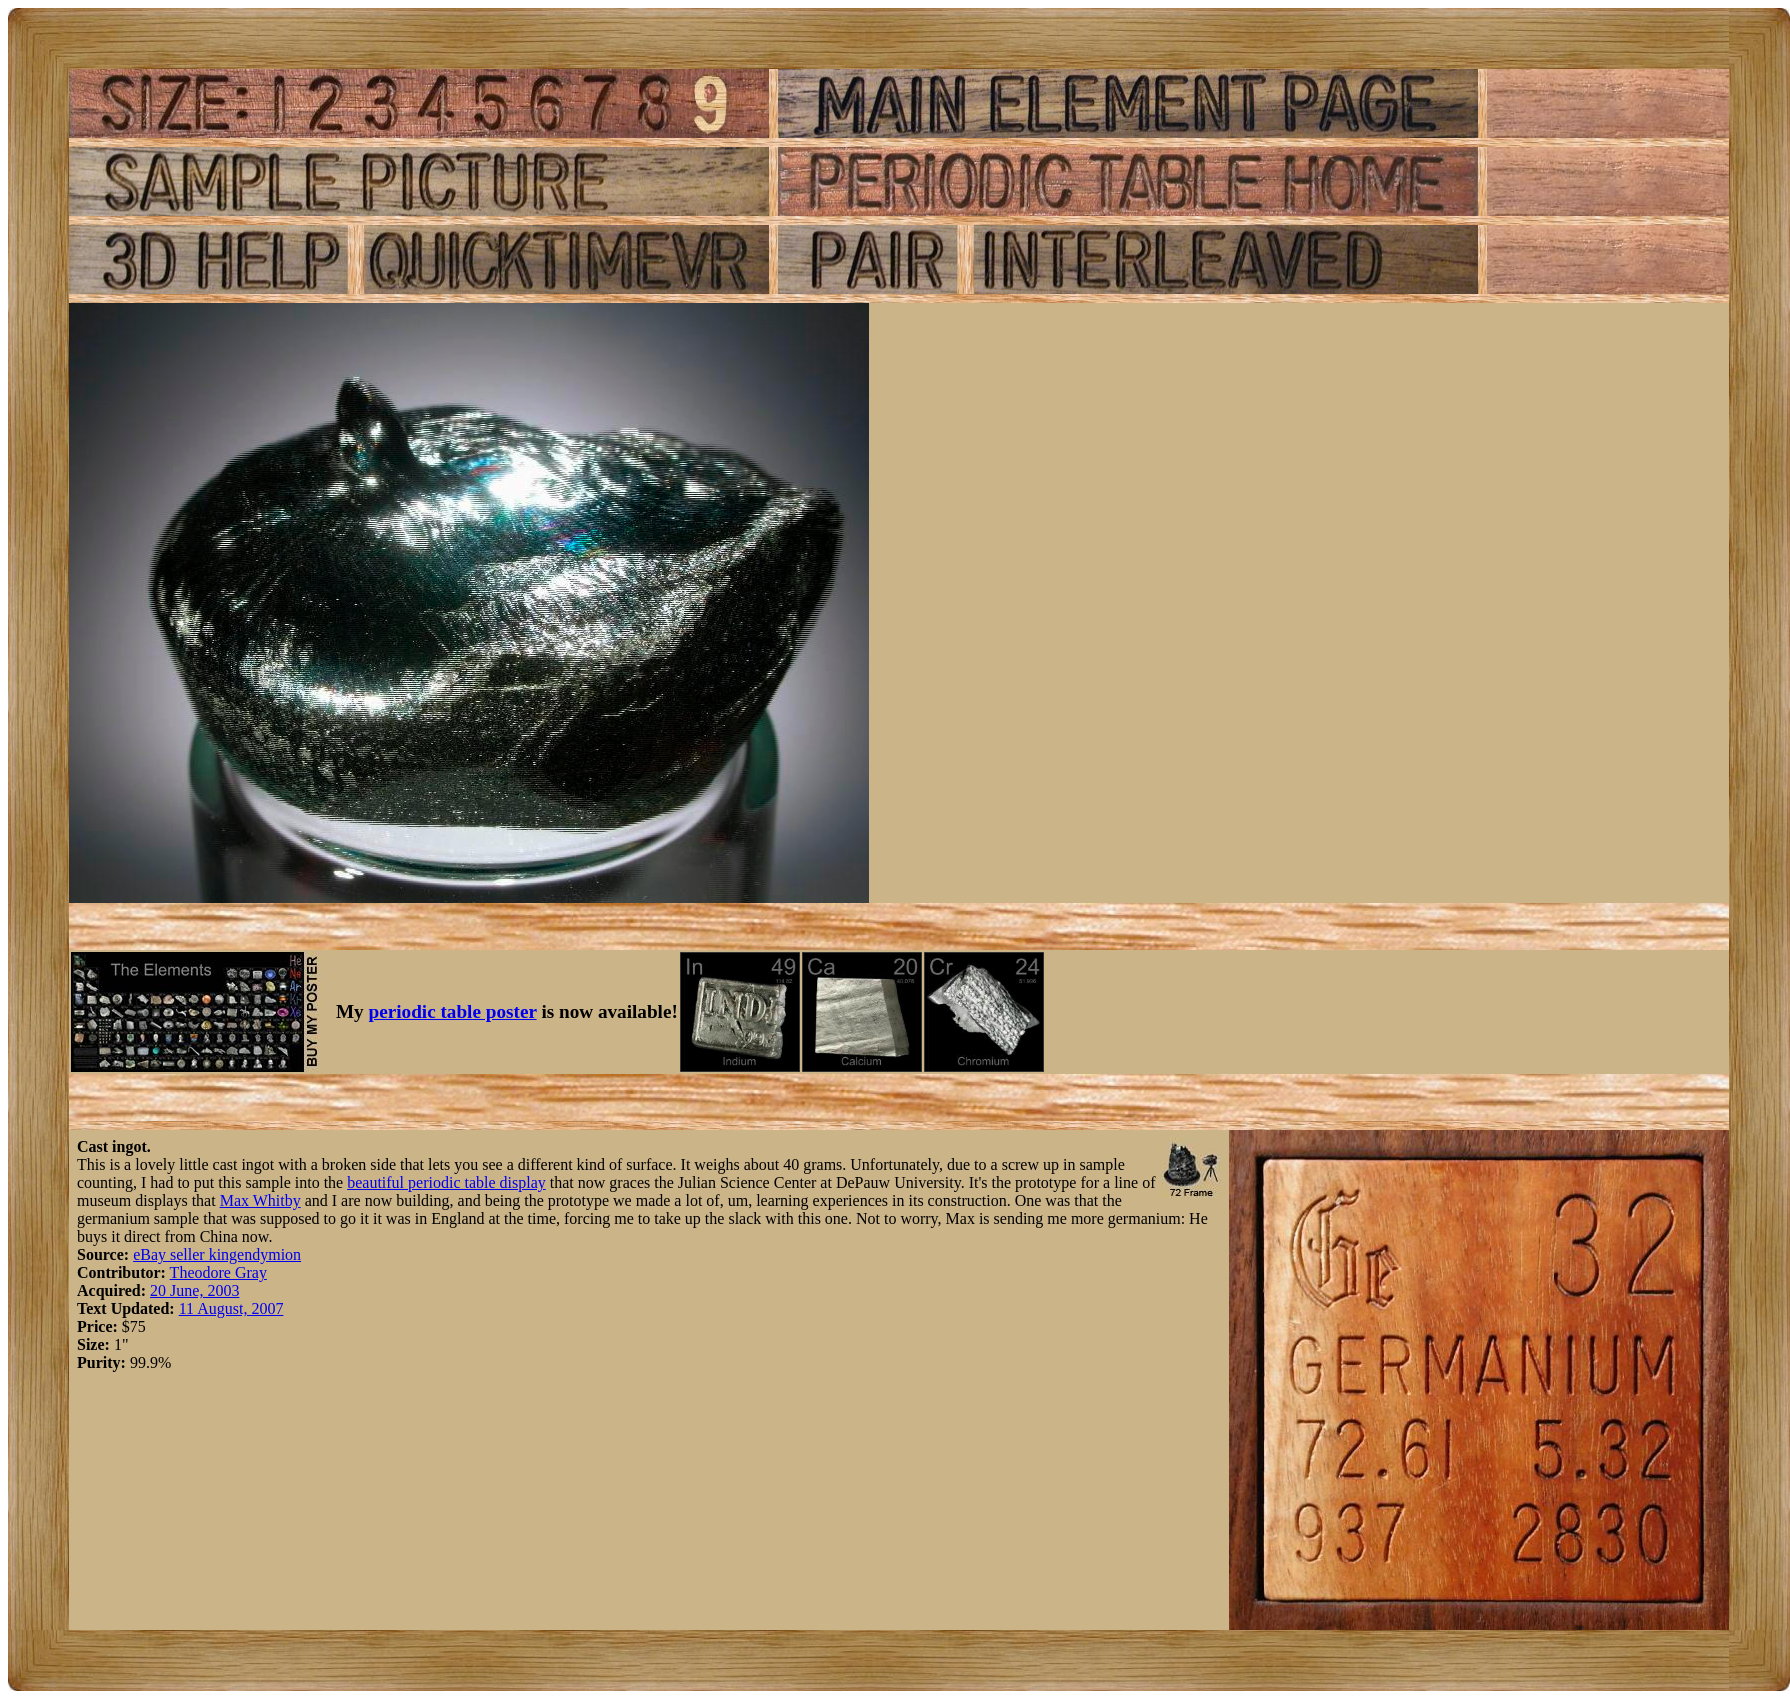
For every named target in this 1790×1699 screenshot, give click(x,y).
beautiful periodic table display (446, 1182)
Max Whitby (260, 1200)
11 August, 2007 (231, 1308)
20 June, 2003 (194, 1290)
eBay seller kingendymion (217, 1254)
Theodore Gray (218, 1272)
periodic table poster (453, 1011)
